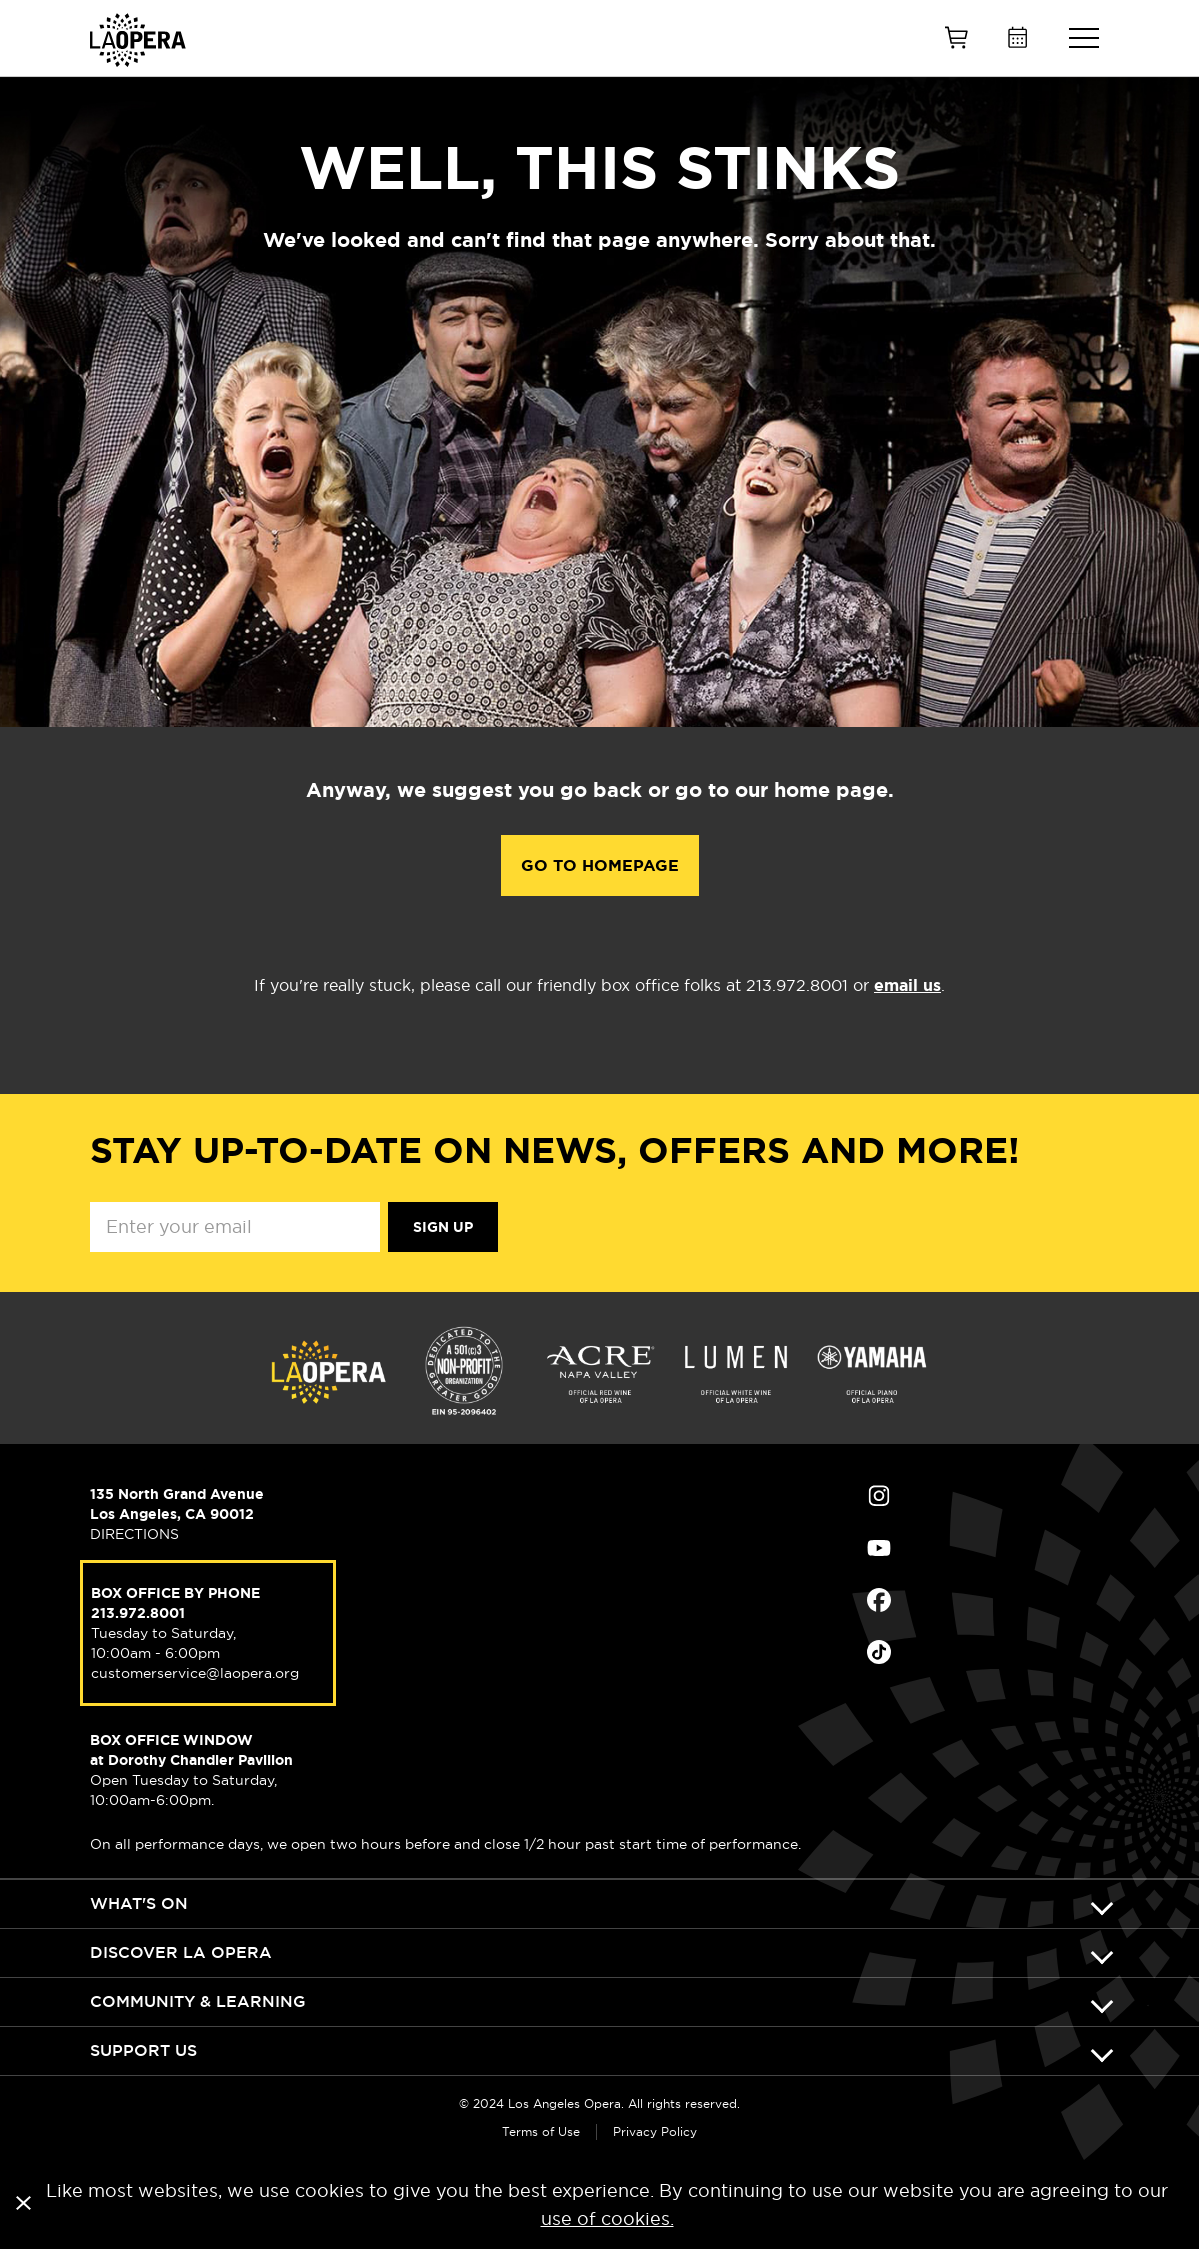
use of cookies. (607, 2218)
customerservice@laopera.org (195, 1673)
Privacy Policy (655, 2131)
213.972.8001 (138, 1613)
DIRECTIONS (134, 1534)
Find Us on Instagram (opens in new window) (879, 1496)
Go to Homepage (600, 865)
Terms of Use (541, 2131)
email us (907, 985)
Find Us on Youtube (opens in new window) (879, 1548)
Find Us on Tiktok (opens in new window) (879, 1652)
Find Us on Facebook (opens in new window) (879, 1600)
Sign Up (443, 1227)
